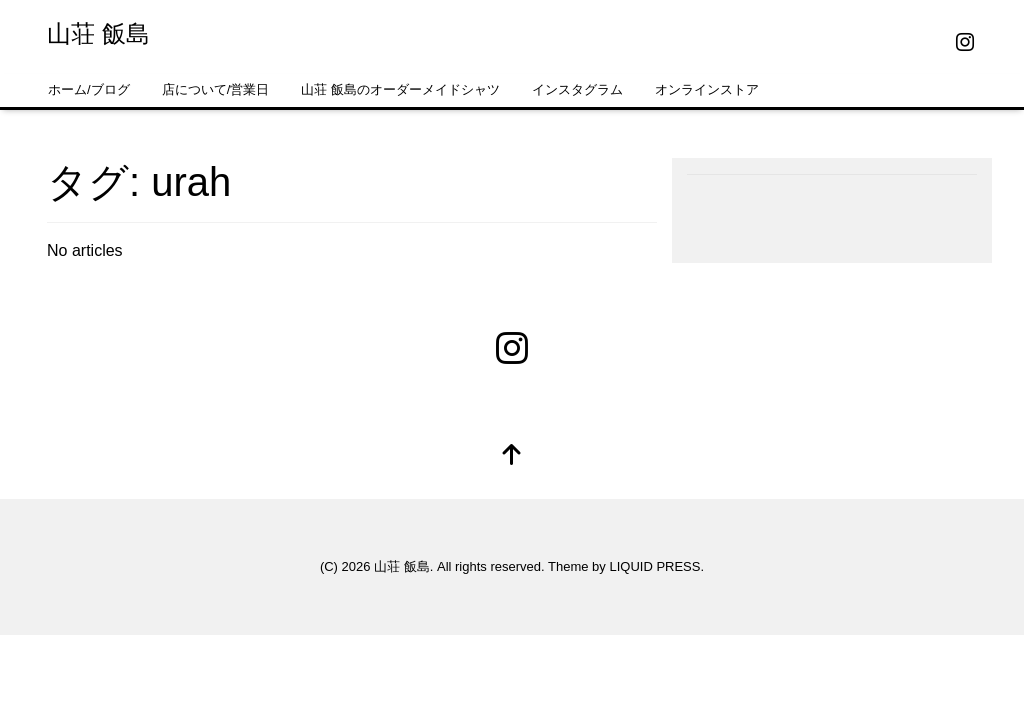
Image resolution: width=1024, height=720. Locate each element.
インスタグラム (577, 89)
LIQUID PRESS (654, 566)
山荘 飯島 (98, 33)
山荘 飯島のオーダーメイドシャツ (400, 89)
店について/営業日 (216, 89)
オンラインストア (707, 89)
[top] (512, 456)
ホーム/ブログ (89, 89)
